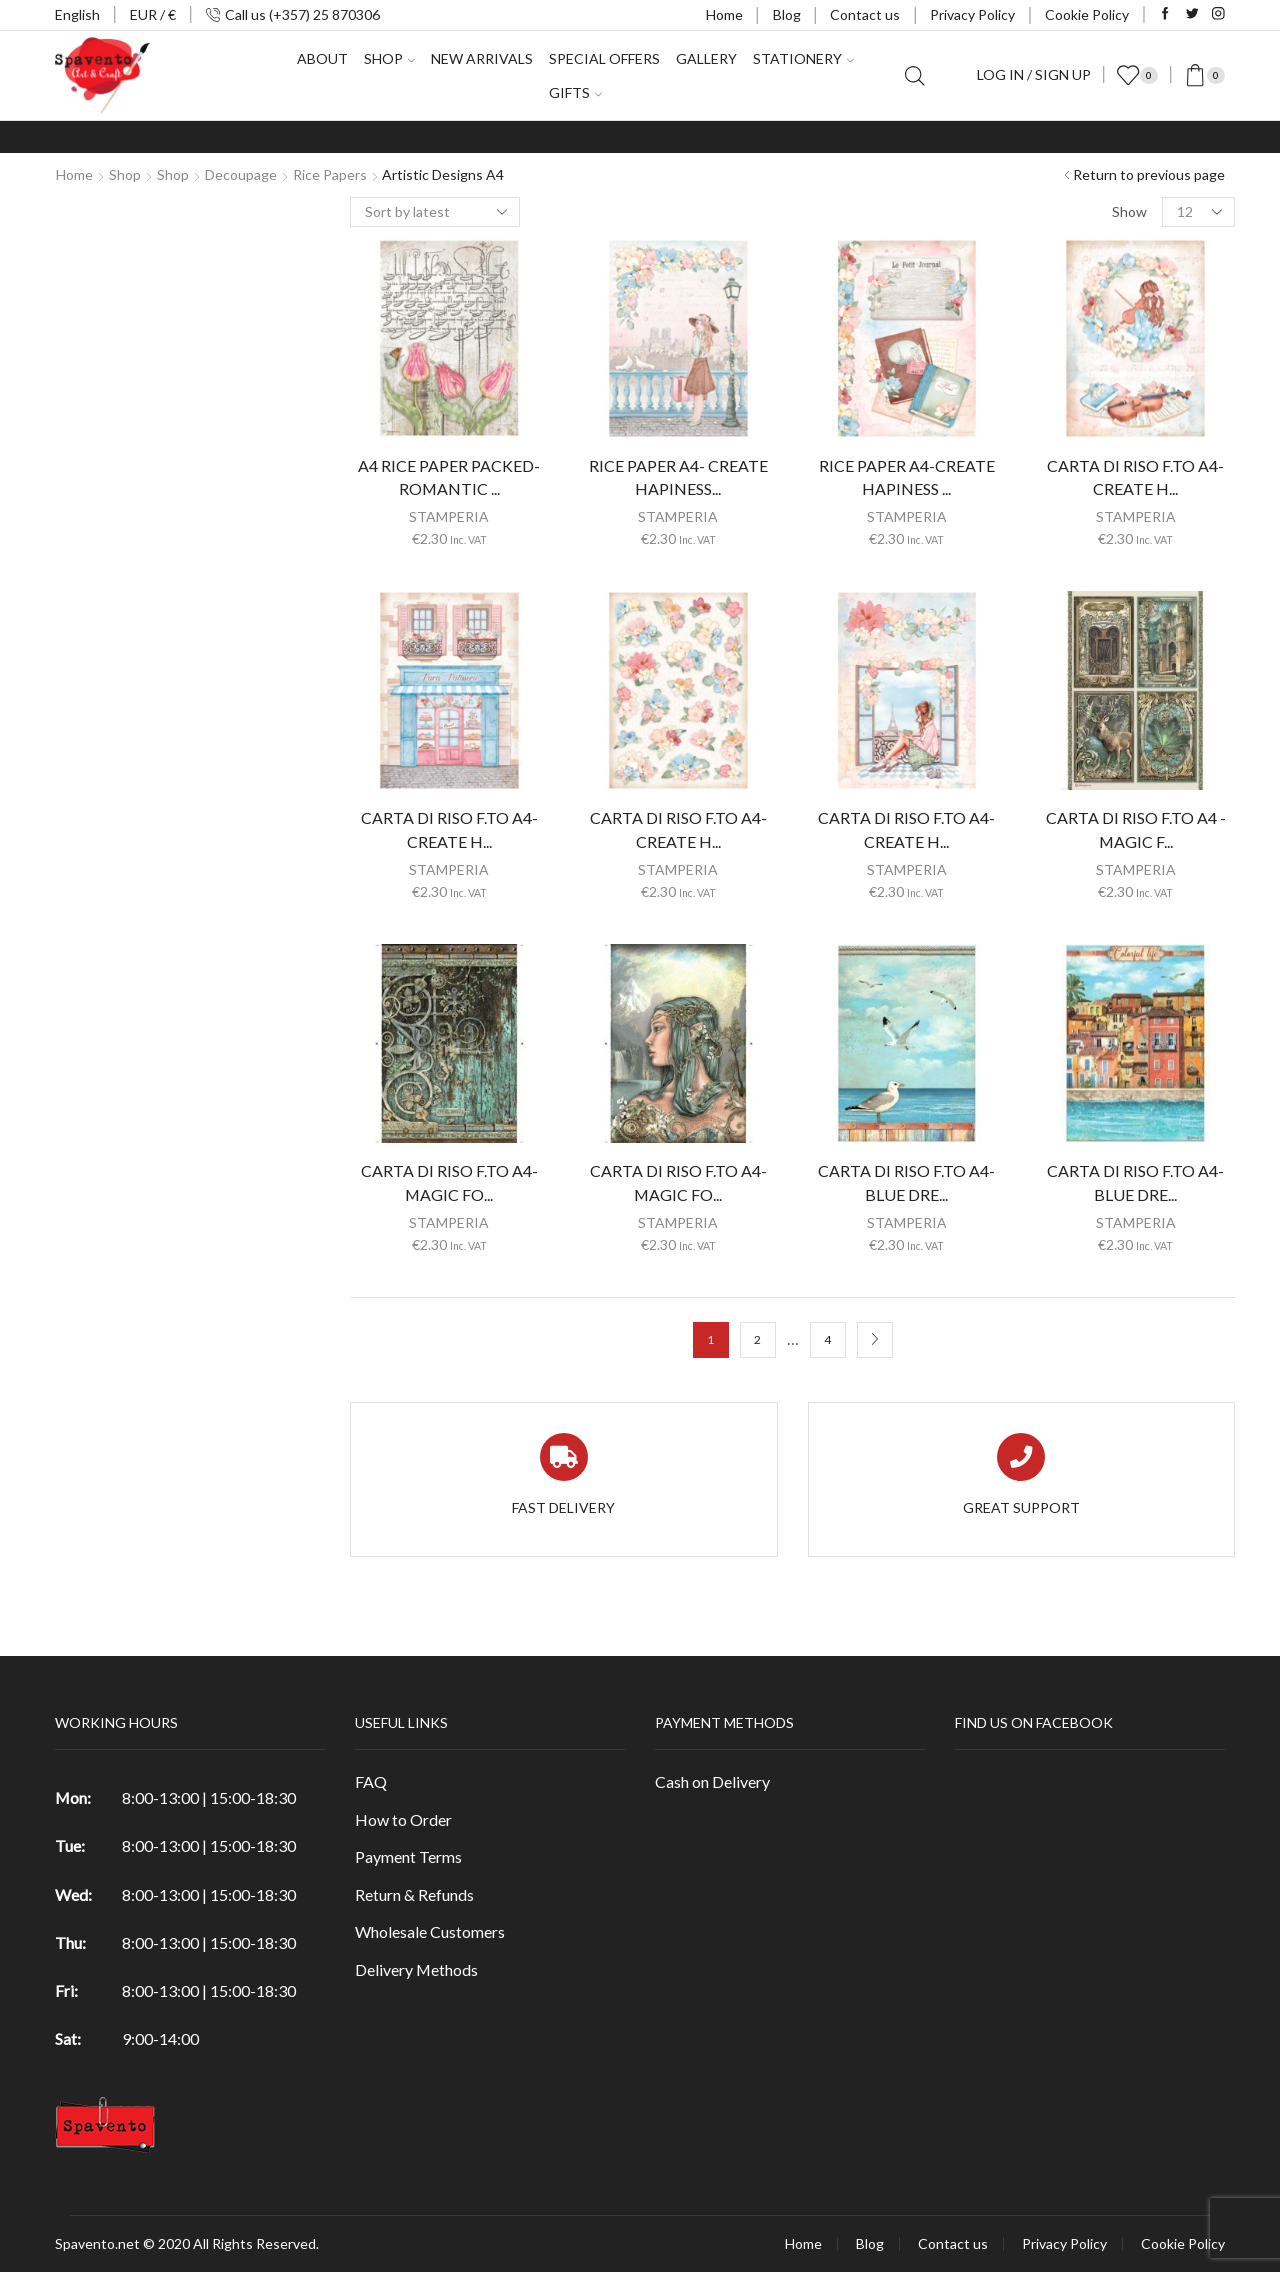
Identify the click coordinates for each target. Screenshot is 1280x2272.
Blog (787, 14)
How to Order (403, 1819)
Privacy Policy (972, 14)
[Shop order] (435, 212)
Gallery (706, 58)
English (77, 14)
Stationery (803, 58)
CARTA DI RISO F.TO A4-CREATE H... (449, 829)
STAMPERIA (449, 516)
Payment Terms (408, 1856)
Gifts (575, 92)
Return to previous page (1149, 174)
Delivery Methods (416, 1969)
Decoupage (241, 174)
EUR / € (153, 14)
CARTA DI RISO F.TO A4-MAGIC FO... (449, 1182)
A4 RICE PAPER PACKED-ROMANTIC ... (449, 477)
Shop (389, 58)
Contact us (865, 14)
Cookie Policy (1087, 14)
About (322, 58)
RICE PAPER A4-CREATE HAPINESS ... (907, 477)
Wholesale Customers (430, 1931)
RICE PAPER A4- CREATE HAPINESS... (678, 477)
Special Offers (604, 58)
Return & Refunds (414, 1894)
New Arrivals (482, 58)
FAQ (371, 1781)
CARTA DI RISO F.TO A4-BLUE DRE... (906, 1182)
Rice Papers (330, 174)
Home (724, 14)
